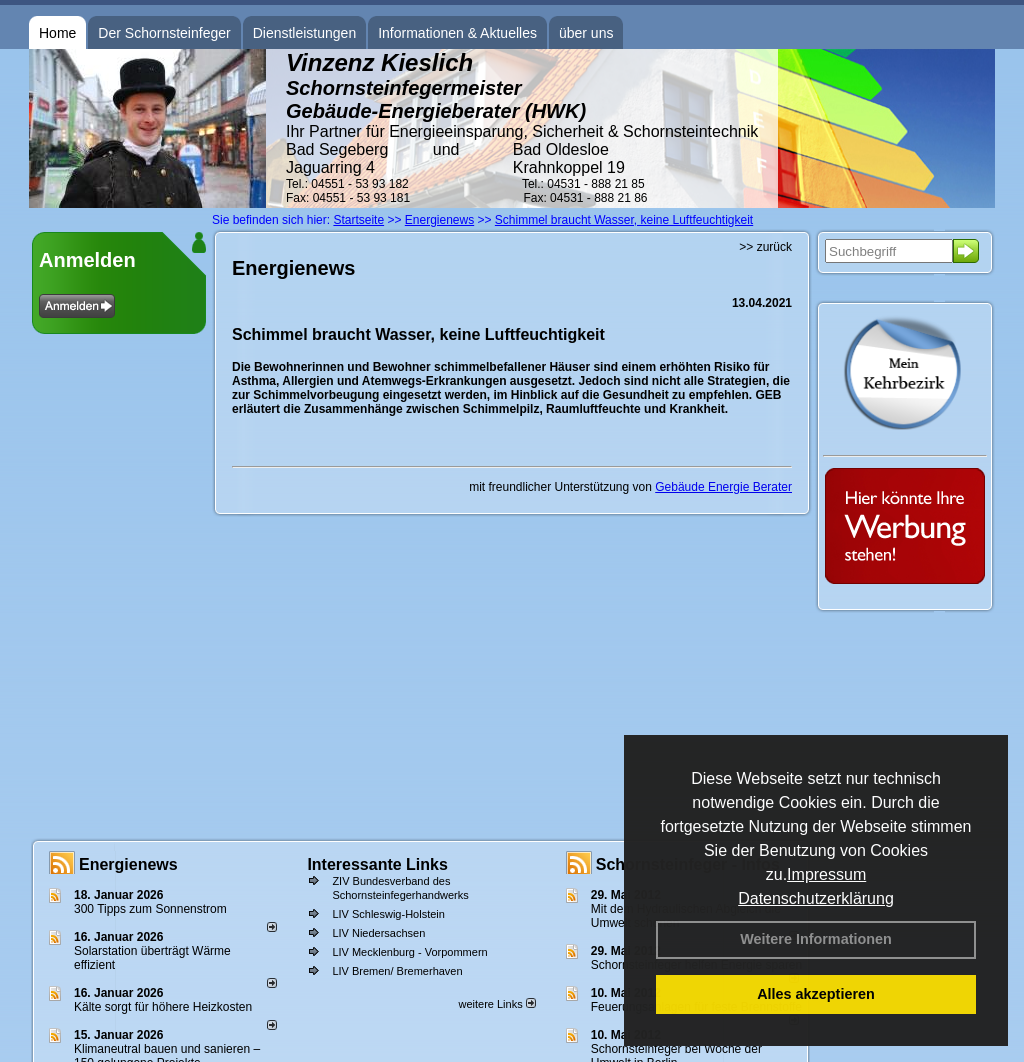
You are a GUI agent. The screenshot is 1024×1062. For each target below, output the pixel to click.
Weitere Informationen (816, 939)
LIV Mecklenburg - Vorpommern (409, 952)
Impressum (826, 874)
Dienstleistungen (305, 33)
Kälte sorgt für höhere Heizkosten (164, 1007)
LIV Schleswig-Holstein (388, 914)
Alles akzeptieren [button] (816, 994)
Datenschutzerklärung (816, 898)
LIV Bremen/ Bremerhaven (397, 971)
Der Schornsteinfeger (164, 33)
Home (57, 33)
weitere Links (496, 1004)
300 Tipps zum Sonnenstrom (150, 909)
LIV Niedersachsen (378, 933)
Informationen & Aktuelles (457, 33)
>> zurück (765, 247)
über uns (586, 33)
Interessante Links (377, 864)
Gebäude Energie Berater (723, 487)
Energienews (128, 864)
